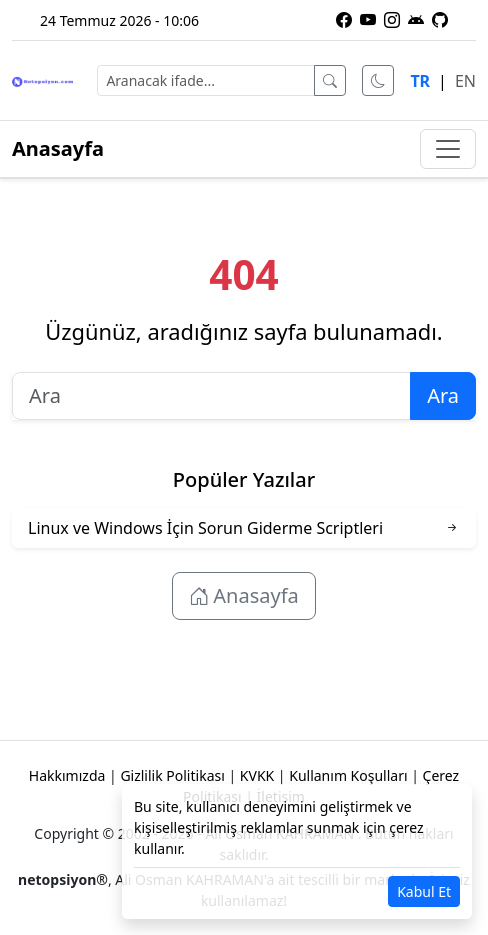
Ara (443, 395)
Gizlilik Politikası (172, 775)
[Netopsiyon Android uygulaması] (416, 20)
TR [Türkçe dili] (420, 81)
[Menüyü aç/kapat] (448, 149)
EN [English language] (465, 81)
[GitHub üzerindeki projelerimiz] (440, 20)
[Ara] (330, 80)
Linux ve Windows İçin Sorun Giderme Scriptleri (205, 528)
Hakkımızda (67, 775)
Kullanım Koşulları (348, 775)
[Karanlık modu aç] (378, 80)
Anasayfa (58, 148)
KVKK (257, 775)
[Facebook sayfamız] (344, 20)
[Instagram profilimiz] (392, 20)
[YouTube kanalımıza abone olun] (368, 20)
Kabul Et (424, 891)
